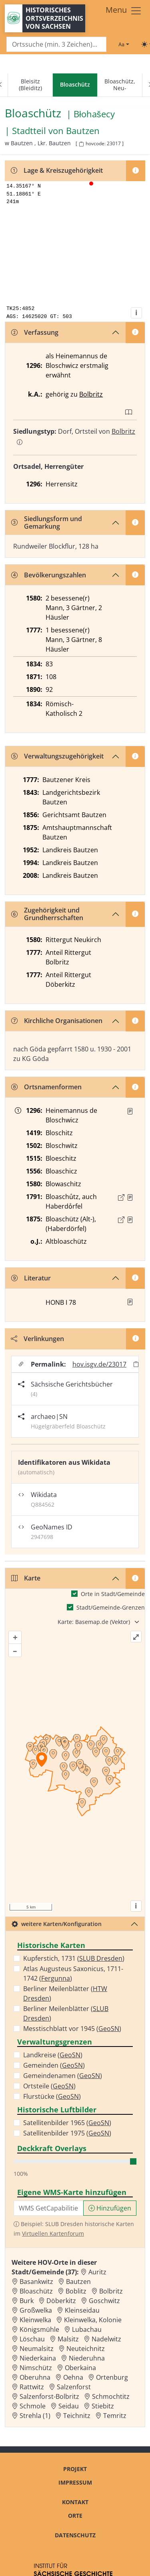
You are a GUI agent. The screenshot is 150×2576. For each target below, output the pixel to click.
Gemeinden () (54, 2065)
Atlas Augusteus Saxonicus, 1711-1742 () (73, 1973)
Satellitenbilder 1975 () (67, 2133)
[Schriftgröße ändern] (123, 44)
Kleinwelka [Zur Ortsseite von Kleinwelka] (35, 2319)
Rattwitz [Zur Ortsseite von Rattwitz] (32, 2386)
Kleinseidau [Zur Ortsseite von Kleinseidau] (82, 2310)
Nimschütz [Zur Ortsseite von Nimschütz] (36, 2367)
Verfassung (34, 332)
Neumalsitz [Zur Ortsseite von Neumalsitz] (37, 2348)
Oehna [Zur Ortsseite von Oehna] (73, 2377)
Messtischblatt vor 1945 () (72, 2028)
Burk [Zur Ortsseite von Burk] (27, 2300)
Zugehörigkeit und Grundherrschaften (47, 914)
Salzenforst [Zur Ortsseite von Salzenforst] (74, 2386)
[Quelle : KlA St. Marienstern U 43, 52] (130, 1111)
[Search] (56, 44)
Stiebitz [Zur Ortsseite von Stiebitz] (103, 2406)
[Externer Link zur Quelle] (121, 1197)
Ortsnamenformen (46, 1087)
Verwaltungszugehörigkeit (57, 756)
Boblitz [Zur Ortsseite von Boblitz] (76, 2291)
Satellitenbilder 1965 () (67, 2122)
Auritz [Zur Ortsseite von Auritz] (97, 2272)
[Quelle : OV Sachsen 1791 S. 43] (130, 1197)
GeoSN (108, 2028)
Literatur (31, 1278)
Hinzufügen (109, 2208)
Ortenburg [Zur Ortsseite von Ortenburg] (112, 2377)
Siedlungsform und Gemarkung (46, 522)
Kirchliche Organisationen (56, 1020)
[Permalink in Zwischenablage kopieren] (136, 1364)
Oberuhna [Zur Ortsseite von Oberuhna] (35, 2377)
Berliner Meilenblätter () (65, 1993)
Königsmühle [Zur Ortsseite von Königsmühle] (39, 2329)
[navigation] (75, 85)
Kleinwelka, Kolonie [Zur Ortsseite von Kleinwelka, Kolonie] (93, 2319)
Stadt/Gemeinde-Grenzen (110, 1607)
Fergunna (55, 1978)
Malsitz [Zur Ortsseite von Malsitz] (68, 2339)
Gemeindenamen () (62, 2075)
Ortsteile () (49, 2086)
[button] (130, 1111)
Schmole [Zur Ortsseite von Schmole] (33, 2406)
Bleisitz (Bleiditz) (30, 84)
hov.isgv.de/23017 (99, 1364)
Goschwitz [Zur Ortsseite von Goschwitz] (104, 2300)
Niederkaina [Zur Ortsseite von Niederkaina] (38, 2358)
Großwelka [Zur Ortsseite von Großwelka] (36, 2310)
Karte (25, 1578)
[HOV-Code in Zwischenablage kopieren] (81, 144)
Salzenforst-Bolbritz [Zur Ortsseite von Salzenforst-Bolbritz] (49, 2396)
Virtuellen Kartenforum (53, 2233)
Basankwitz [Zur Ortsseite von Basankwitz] (36, 2281)
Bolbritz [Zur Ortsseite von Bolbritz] (111, 2291)
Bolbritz (91, 394)
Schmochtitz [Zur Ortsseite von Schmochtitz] (111, 2396)
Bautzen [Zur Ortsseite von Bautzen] (78, 2281)
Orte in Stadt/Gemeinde (113, 1594)
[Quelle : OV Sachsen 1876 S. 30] (130, 1220)
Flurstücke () (52, 2096)
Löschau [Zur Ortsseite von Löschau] (32, 2339)
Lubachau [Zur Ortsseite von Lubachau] (87, 2329)
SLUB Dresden (100, 1958)
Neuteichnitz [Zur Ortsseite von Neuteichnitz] (85, 2348)
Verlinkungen (37, 1338)
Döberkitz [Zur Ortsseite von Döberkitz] (61, 2300)
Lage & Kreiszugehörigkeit (57, 170)
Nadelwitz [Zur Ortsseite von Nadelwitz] (106, 2339)
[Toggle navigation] (123, 10)
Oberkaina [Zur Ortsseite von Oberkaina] (80, 2367)
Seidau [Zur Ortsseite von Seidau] (68, 2406)
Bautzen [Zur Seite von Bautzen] (83, 131)
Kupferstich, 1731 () (73, 1958)
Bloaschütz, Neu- (119, 84)
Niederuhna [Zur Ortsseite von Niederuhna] (87, 2358)
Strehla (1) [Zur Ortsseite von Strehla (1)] (35, 2415)
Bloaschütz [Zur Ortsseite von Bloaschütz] (36, 2291)
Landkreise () (52, 2055)
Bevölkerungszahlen (48, 575)
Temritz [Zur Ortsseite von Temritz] (114, 2415)
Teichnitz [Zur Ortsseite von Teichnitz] (76, 2415)
